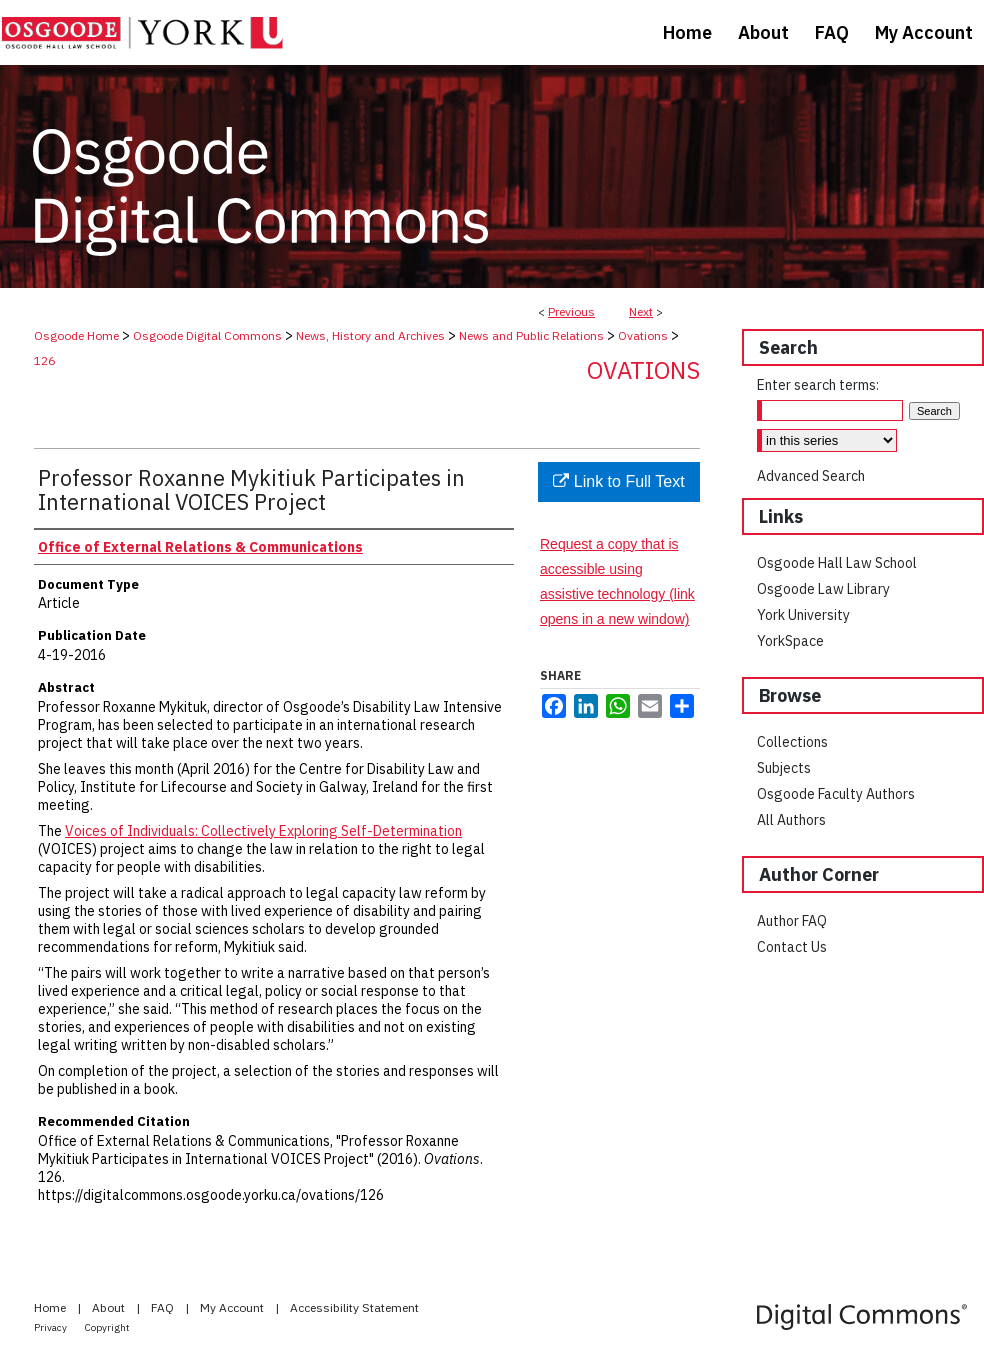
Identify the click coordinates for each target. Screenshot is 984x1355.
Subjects (784, 768)
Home (51, 1307)
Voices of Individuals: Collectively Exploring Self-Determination (263, 831)
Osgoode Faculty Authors (836, 794)
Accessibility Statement (354, 1307)
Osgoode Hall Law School (837, 563)
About (110, 1307)
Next (641, 311)
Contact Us (792, 947)
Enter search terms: (818, 385)
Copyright (107, 1327)
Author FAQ (792, 921)
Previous (571, 311)
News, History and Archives (370, 335)
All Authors (791, 820)
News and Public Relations (531, 335)
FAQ (164, 1307)
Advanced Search (811, 476)
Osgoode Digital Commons (207, 335)
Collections (792, 742)
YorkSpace (790, 641)
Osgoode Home (76, 335)
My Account (233, 1307)
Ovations (643, 335)
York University (803, 615)
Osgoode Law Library (823, 589)
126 (44, 360)
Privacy (51, 1327)
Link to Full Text (618, 481)
